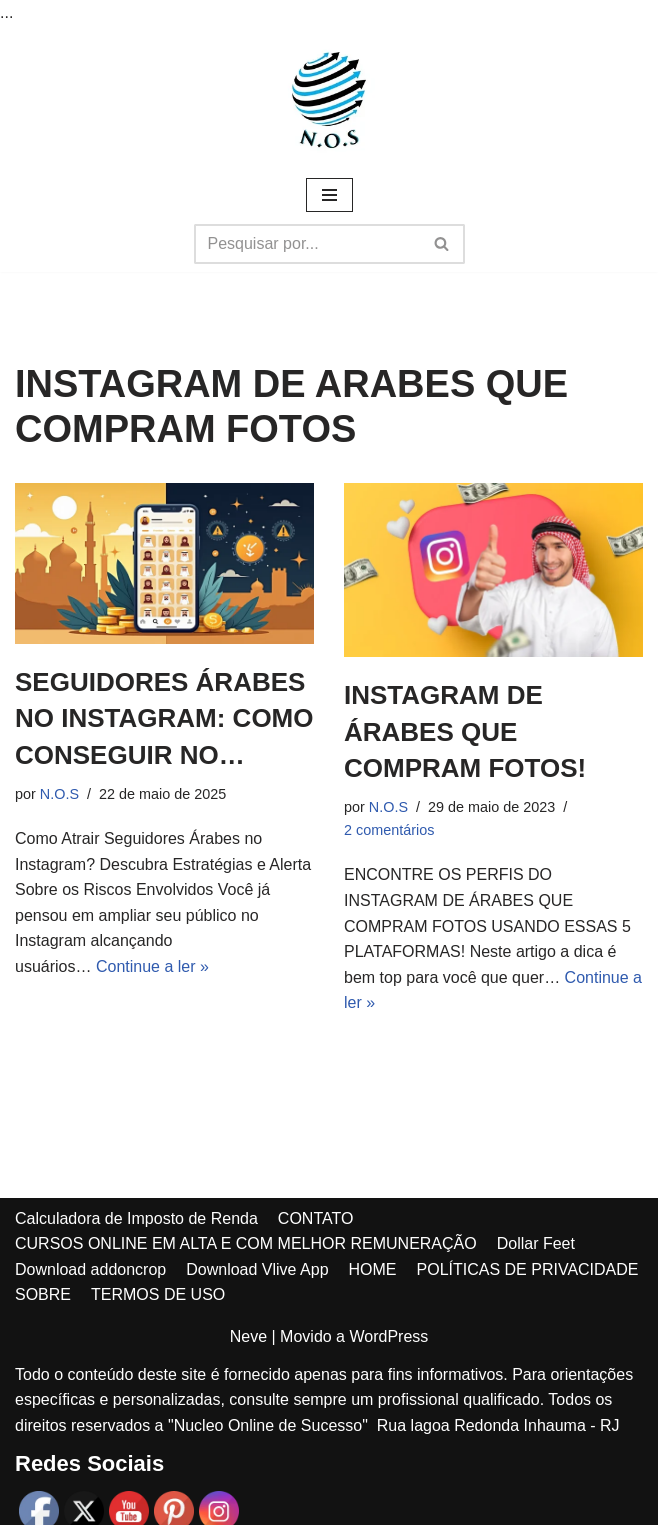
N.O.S (59, 794)
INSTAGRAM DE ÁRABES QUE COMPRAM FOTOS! (465, 731)
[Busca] (307, 244)
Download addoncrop (90, 1269)
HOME (373, 1269)
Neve (248, 1336)
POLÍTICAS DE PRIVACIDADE (528, 1269)
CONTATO (316, 1218)
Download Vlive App (257, 1269)
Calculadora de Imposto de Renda (136, 1218)
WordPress (388, 1336)
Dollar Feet (536, 1243)
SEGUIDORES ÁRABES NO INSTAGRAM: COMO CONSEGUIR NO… (164, 718)
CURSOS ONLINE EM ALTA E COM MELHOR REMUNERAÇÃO (246, 1243)
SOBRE (43, 1294)
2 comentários (389, 830)
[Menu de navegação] (329, 195)
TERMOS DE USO (158, 1294)
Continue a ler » (152, 966)
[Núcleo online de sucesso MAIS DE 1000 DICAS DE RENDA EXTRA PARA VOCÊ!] (329, 100)
